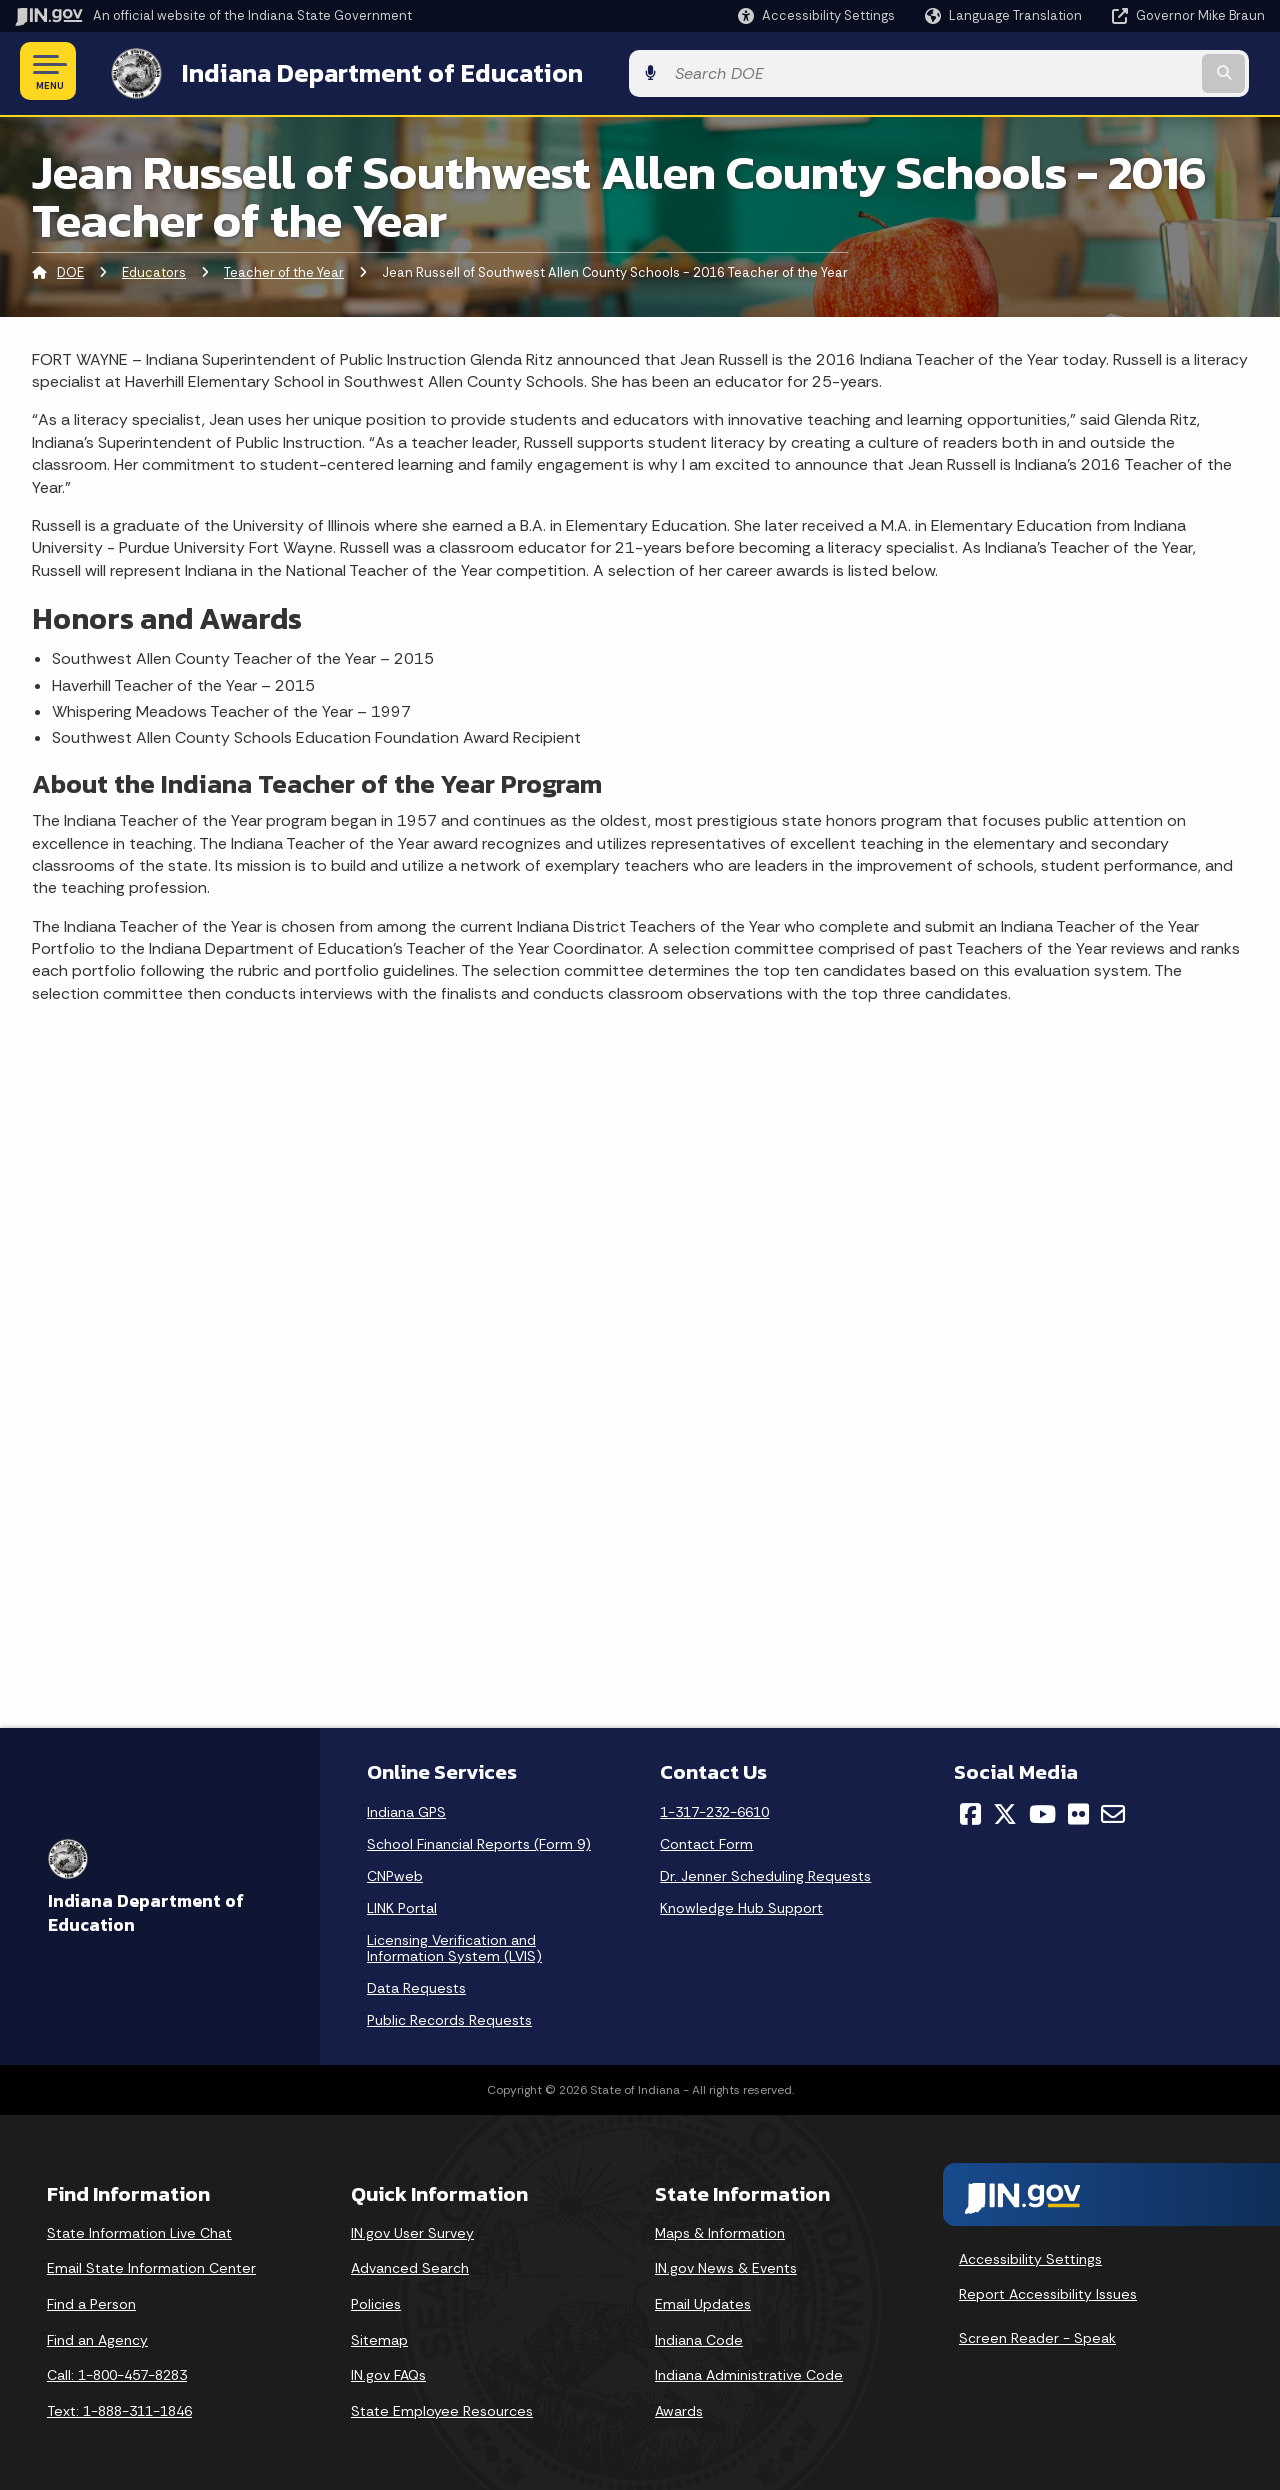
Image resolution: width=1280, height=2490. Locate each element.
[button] (816, 15)
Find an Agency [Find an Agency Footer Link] (97, 2336)
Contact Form (706, 1840)
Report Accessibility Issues (1048, 2291)
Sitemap (379, 2336)
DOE (70, 268)
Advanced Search (410, 2265)
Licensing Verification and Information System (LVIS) (454, 1944)
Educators (154, 268)
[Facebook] (970, 1810)
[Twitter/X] (1005, 1810)
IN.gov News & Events (726, 2265)
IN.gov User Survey (412, 2229)
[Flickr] (1078, 1810)
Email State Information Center (151, 2265)
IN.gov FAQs (388, 2372)
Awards (679, 2407)
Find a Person (91, 2300)
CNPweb (395, 1872)
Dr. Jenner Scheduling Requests (765, 1872)
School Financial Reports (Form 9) (479, 1840)
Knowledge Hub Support (741, 1904)
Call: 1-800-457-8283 (117, 2372)
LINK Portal (402, 1904)
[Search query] (1122, 71)
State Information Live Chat (139, 2229)
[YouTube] (1042, 1810)
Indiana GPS (406, 1808)
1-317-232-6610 (714, 1808)
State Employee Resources (442, 2407)
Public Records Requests (449, 2016)
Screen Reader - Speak (1037, 2334)
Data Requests (416, 1984)
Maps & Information (720, 2229)
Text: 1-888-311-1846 (119, 2407)
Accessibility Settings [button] (1030, 2255)
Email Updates (703, 2300)
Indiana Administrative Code (749, 2372)
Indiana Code (699, 2336)
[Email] (1113, 1810)
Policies (376, 2300)
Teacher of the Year (284, 268)
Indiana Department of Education (362, 71)
